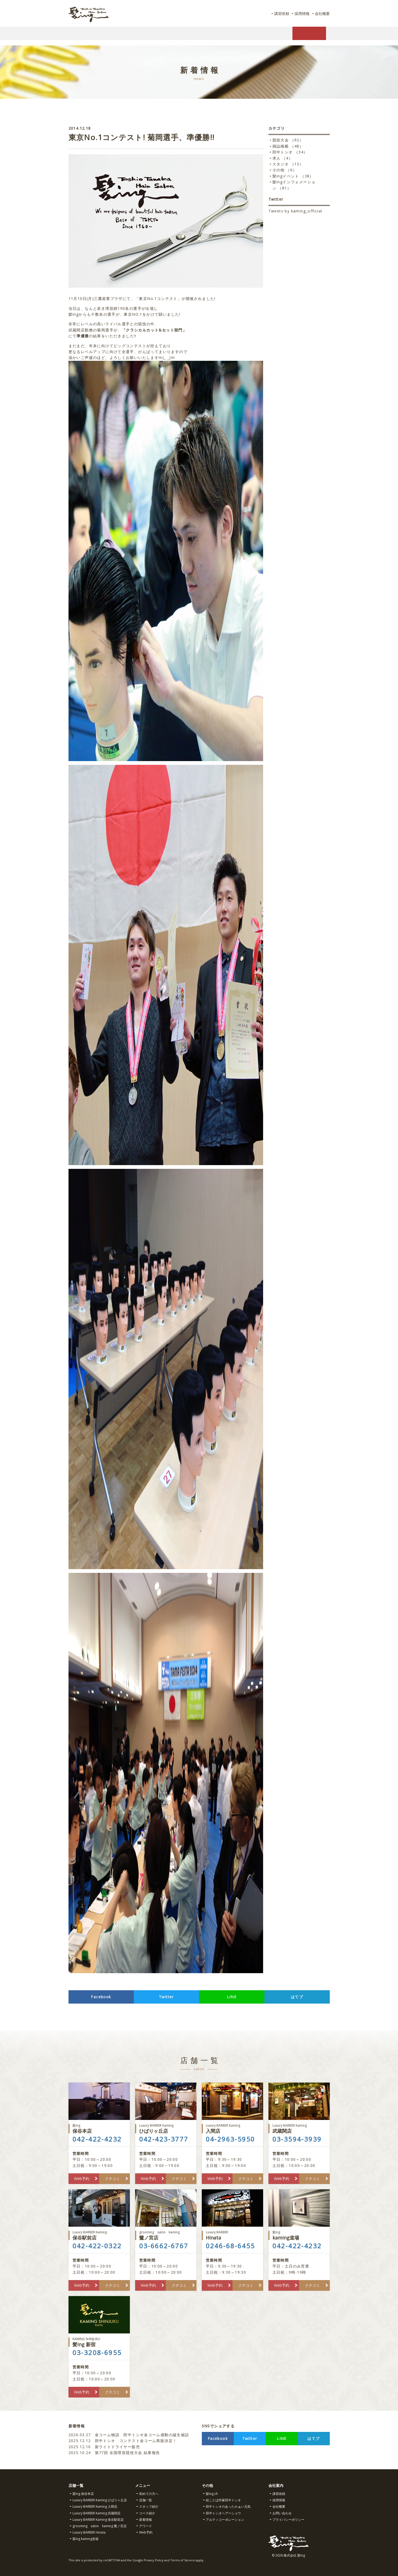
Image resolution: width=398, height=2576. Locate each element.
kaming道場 (299, 2235)
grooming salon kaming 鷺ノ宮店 (100, 2526)
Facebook (101, 1996)
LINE (232, 1996)
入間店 (232, 2128)
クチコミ (112, 2178)
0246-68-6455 (230, 2246)
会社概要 (321, 13)
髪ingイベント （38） (293, 176)
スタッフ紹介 (148, 2506)
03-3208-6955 (97, 2352)
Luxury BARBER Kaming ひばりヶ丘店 (100, 2500)
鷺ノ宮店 (165, 2235)
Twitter (166, 1996)
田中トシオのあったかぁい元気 (228, 2506)
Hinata (232, 2235)
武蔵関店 (299, 2128)
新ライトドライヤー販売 (104, 2446)
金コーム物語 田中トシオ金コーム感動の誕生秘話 (129, 2434)
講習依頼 (278, 13)
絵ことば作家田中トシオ (223, 2500)
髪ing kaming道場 (85, 2539)
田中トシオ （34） (290, 152)
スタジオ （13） (288, 164)
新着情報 (145, 2519)
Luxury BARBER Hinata (89, 2532)
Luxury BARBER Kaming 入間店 (95, 2506)
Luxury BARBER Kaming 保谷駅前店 (98, 2519)
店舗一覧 (145, 2500)
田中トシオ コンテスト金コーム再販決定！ (123, 2440)
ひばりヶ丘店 (165, 2128)
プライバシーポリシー (288, 2519)
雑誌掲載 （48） (288, 146)
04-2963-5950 (230, 2139)
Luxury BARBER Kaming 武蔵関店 (96, 2513)
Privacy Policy (153, 2560)
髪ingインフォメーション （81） (294, 184)
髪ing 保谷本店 (83, 2493)
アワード (145, 2526)
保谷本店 (99, 2128)
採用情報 (299, 13)
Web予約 (81, 2178)
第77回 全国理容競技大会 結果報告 (115, 2452)
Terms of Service (182, 2560)
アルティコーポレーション (225, 2519)
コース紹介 (147, 2513)
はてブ (297, 1996)
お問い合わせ (282, 2513)
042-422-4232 (97, 2139)
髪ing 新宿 (99, 2342)
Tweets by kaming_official (295, 210)
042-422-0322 (97, 2246)
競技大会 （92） (288, 140)
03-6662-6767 (163, 2246)
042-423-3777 (163, 2139)
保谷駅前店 (99, 2235)
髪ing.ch (212, 2493)
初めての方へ (148, 2493)
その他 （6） (284, 169)
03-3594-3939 (297, 2139)
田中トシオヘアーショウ (223, 2513)
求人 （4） (282, 158)
